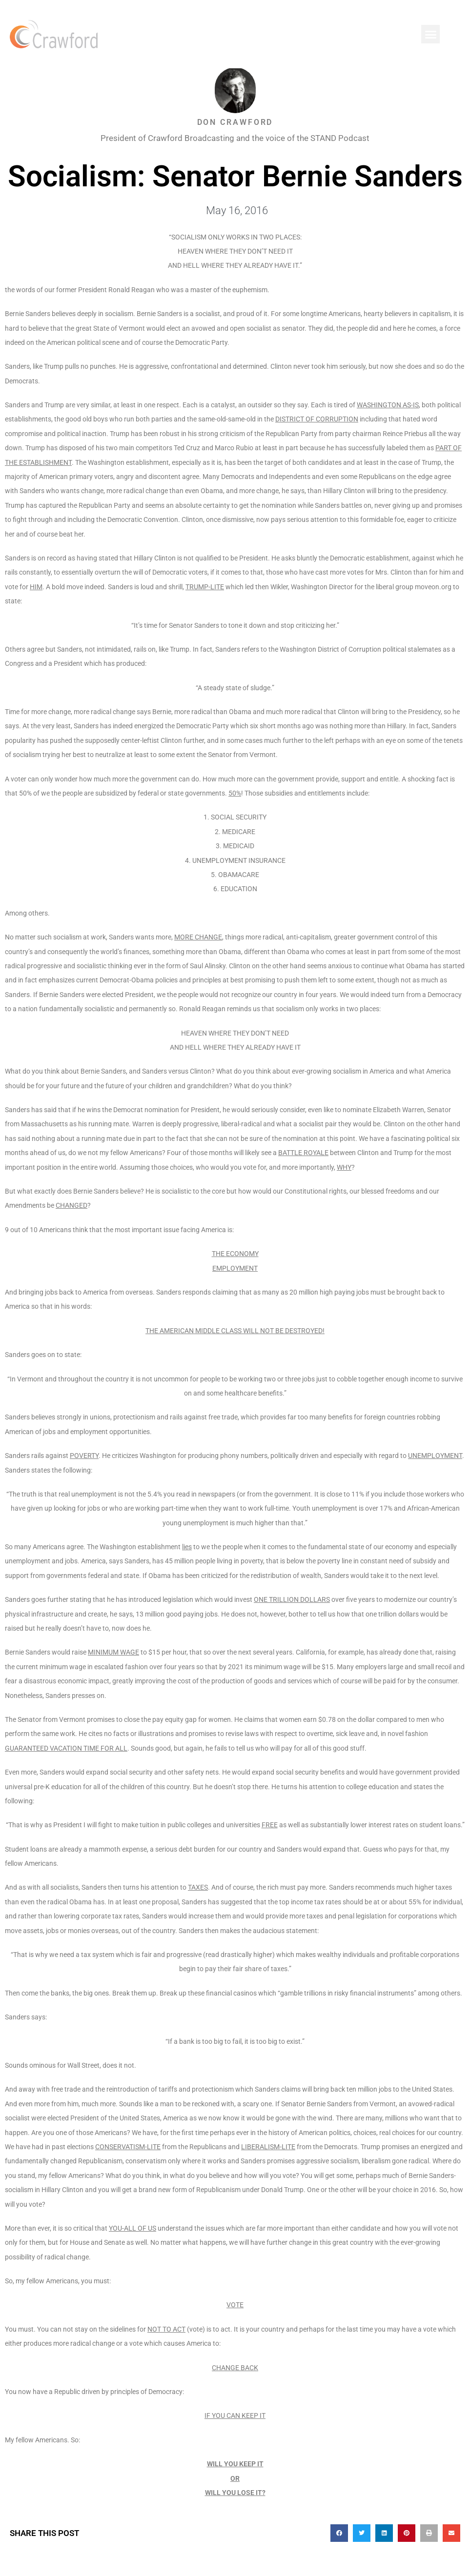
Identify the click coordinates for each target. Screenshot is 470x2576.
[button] (430, 34)
